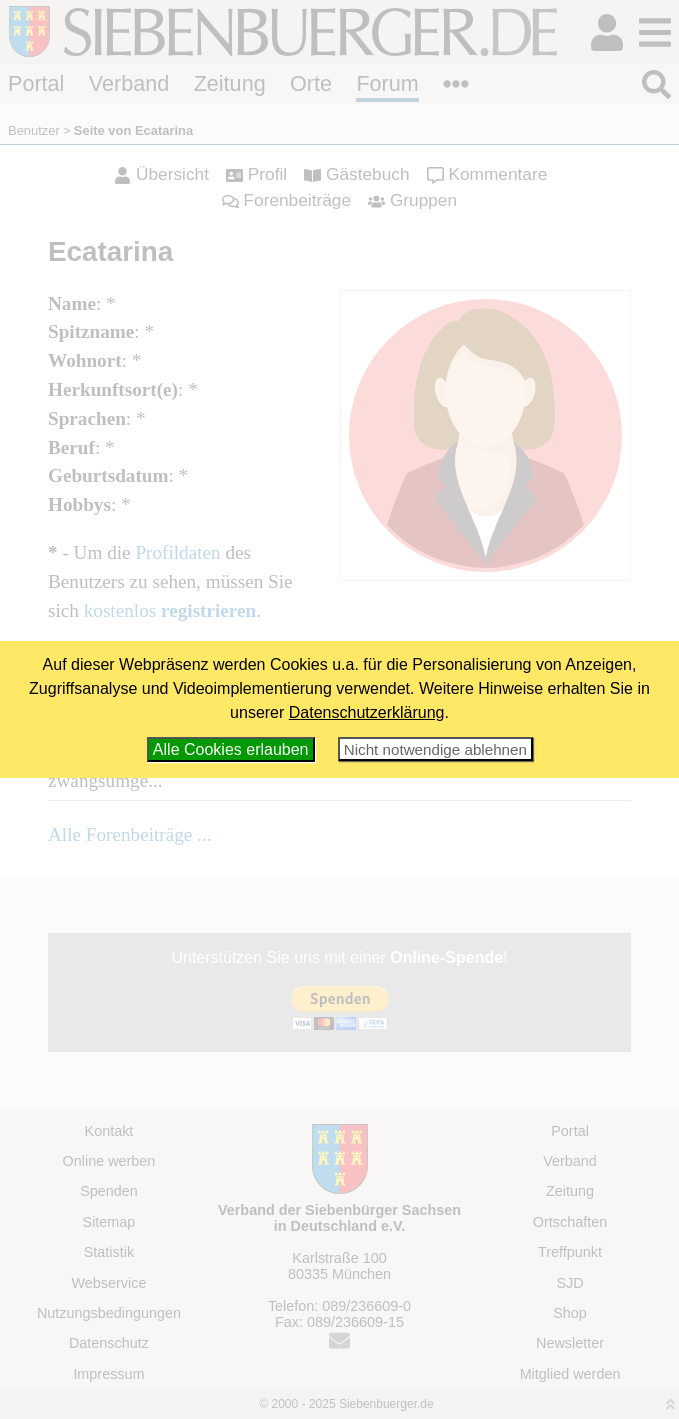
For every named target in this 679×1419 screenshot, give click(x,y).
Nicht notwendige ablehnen (435, 749)
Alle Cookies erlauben (231, 749)
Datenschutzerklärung (367, 712)
